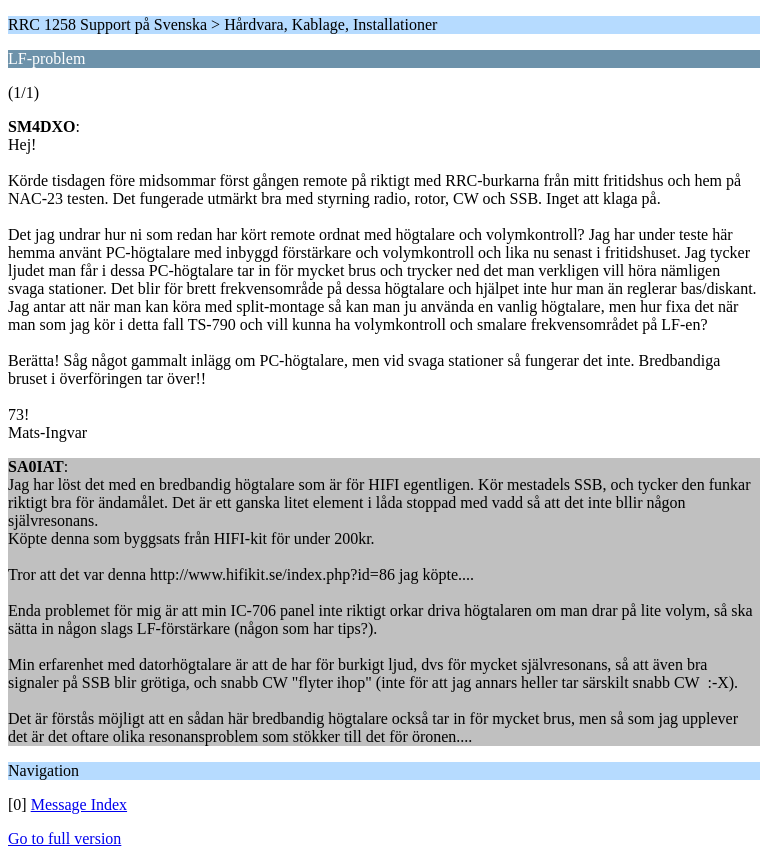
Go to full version (64, 838)
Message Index (79, 804)
